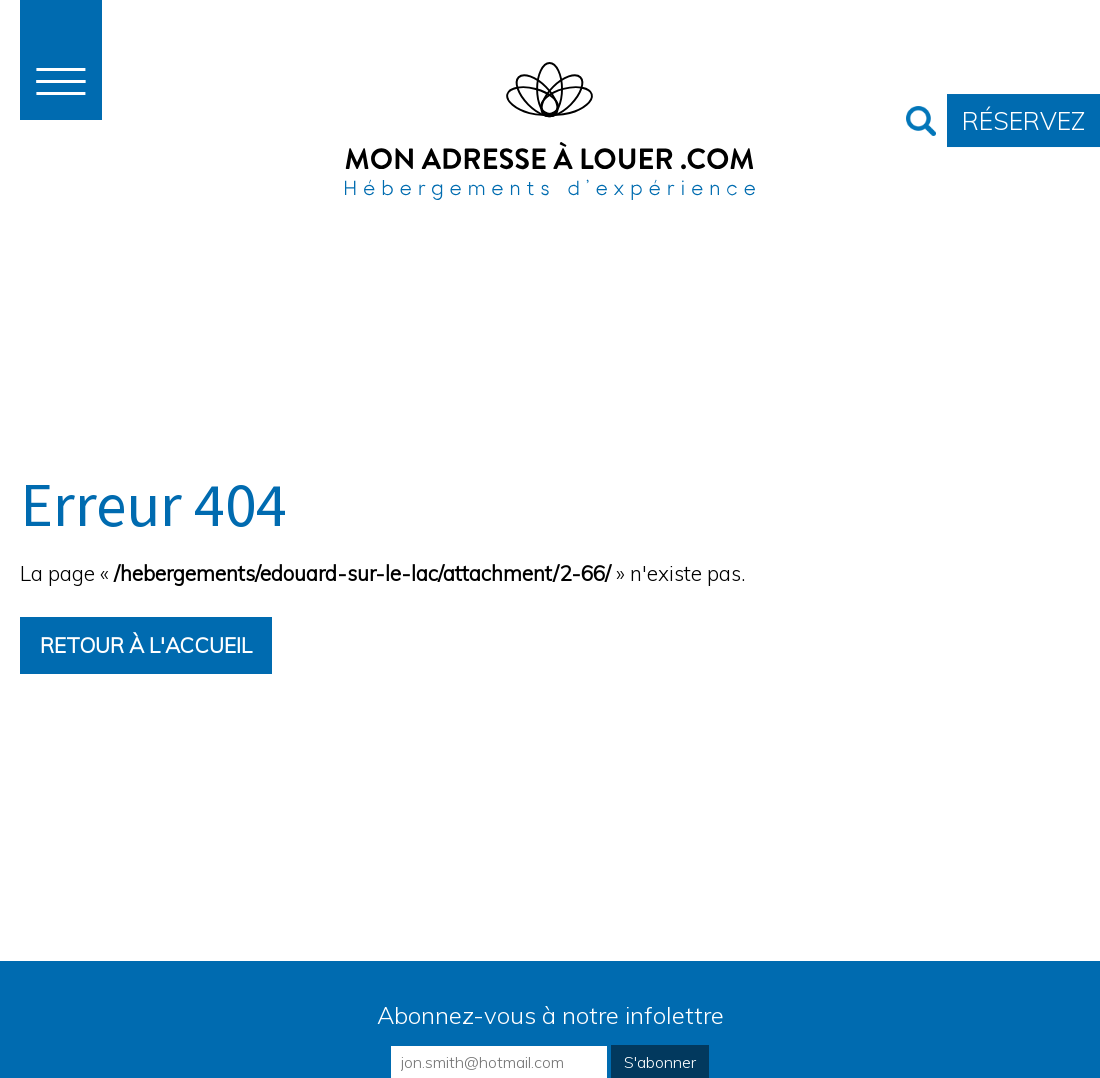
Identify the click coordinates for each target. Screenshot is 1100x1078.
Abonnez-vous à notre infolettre (550, 1015)
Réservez (1023, 120)
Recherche (921, 121)
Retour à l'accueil (146, 645)
